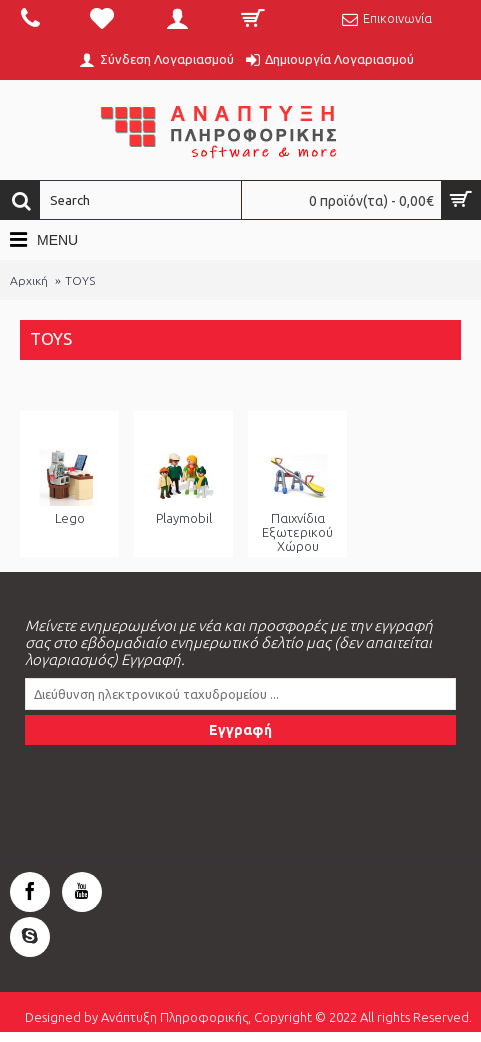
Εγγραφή (240, 730)
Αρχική (29, 280)
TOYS (80, 280)
